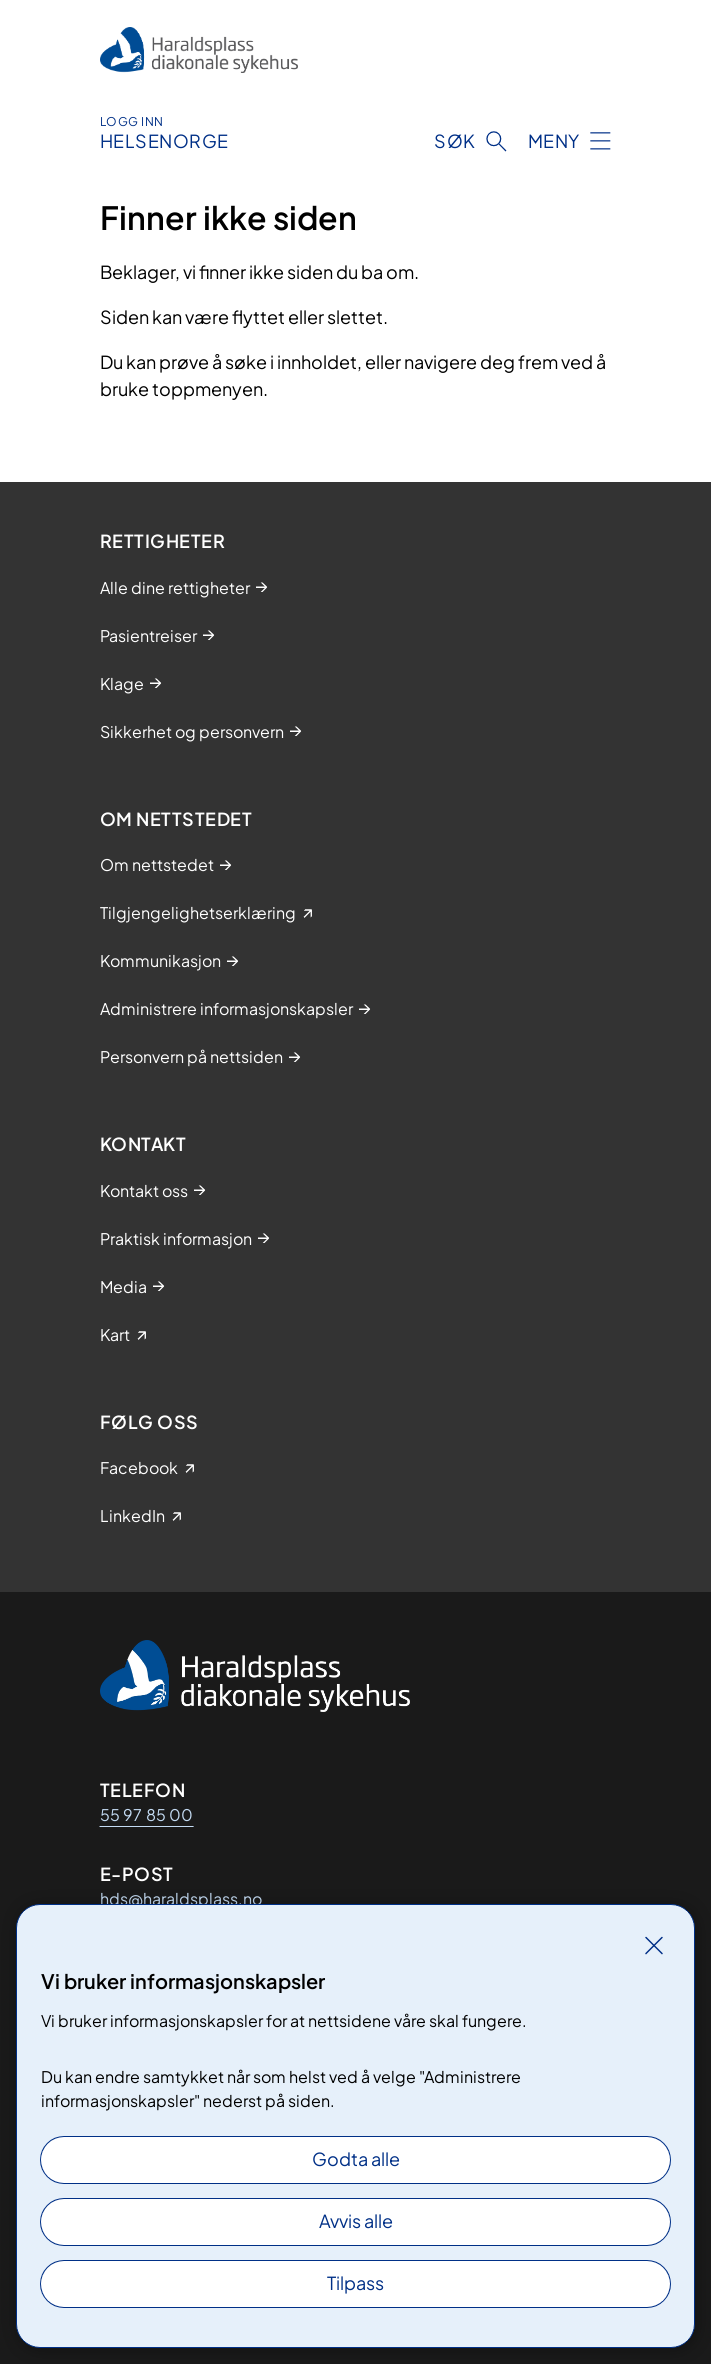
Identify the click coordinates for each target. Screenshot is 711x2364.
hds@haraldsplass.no (181, 1898)
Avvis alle (356, 2220)
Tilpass (355, 2282)
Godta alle (356, 2158)
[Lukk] (654, 1945)
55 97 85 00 (147, 1814)
